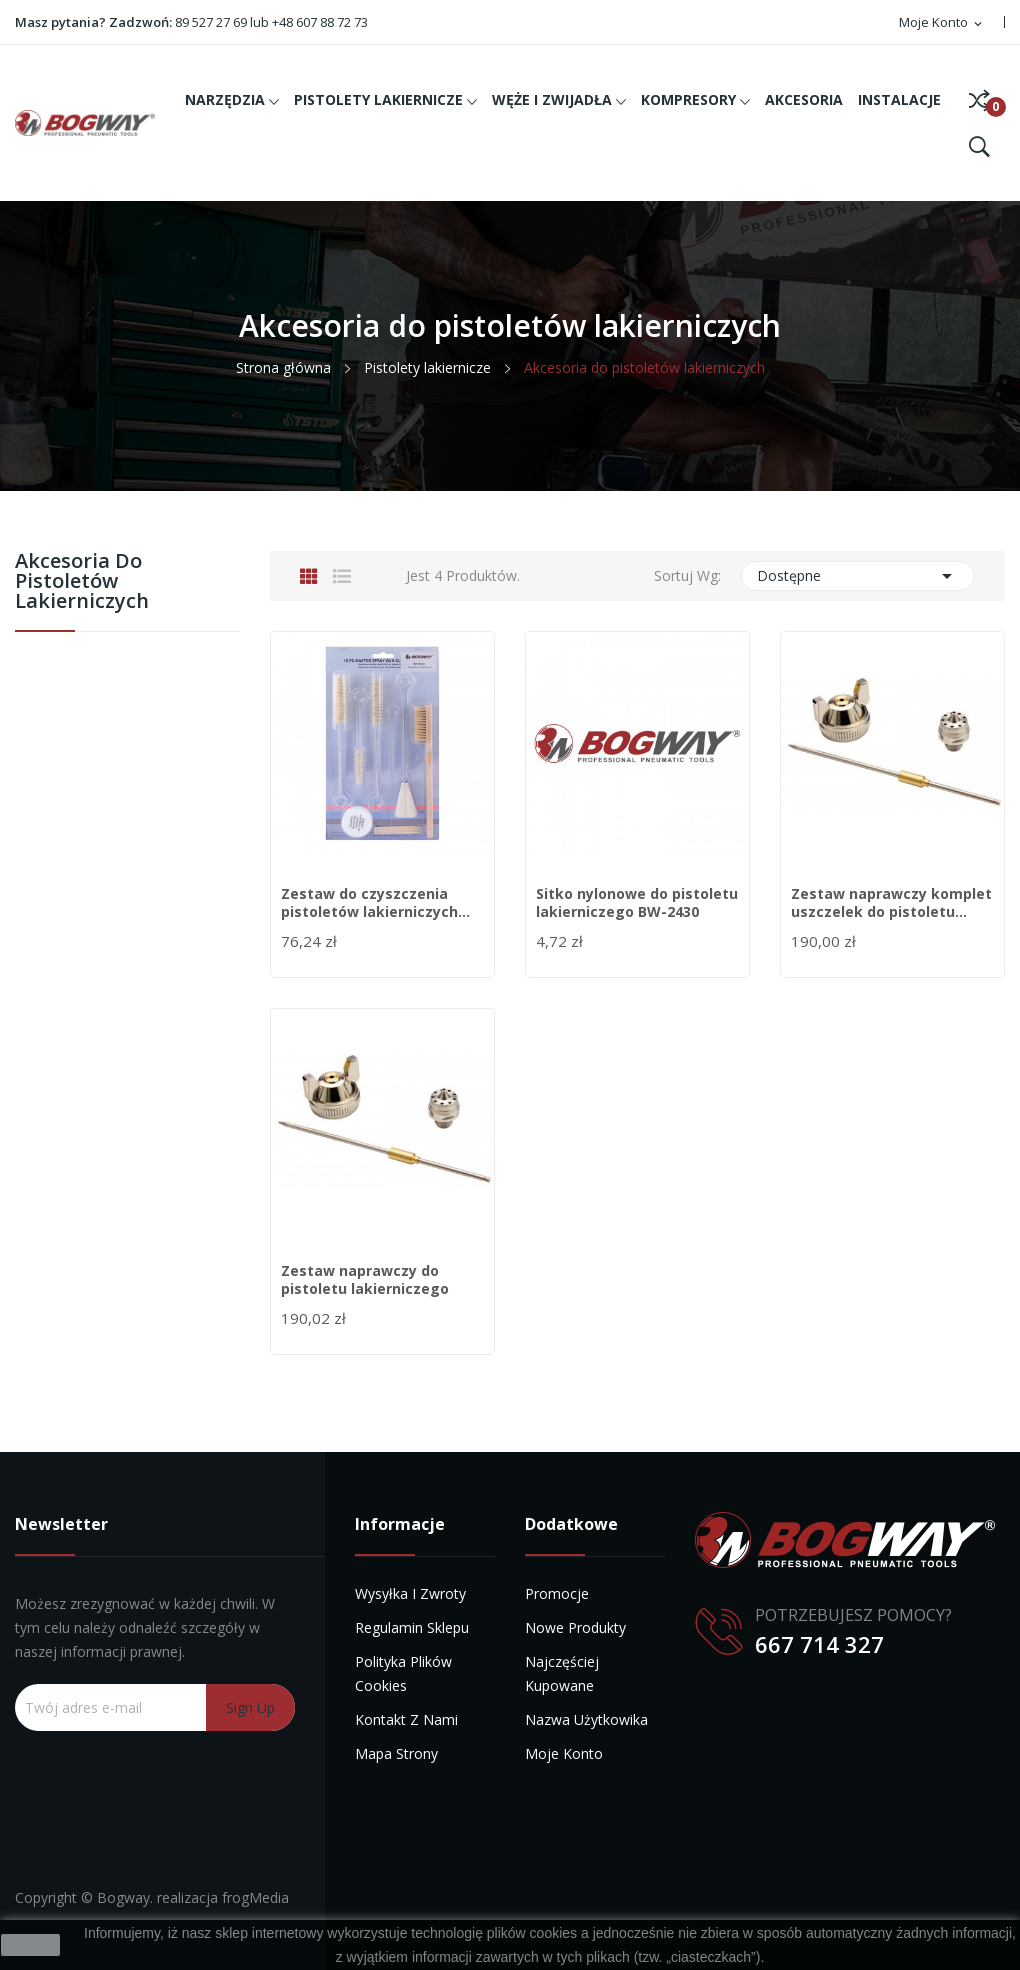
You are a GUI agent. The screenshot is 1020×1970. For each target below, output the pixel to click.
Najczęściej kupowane (562, 1673)
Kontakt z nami (406, 1719)
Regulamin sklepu (412, 1627)
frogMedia (255, 1897)
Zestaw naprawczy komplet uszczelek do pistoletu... (891, 903)
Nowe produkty (575, 1627)
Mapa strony (396, 1753)
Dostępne (858, 576)
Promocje (557, 1593)
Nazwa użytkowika (586, 1719)
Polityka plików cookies (403, 1673)
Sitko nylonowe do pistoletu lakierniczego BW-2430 (637, 903)
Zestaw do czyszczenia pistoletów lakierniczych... (375, 903)
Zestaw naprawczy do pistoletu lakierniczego (365, 1280)
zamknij (30, 1945)
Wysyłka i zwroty (410, 1593)
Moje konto (564, 1753)
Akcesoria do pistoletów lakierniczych (82, 582)
